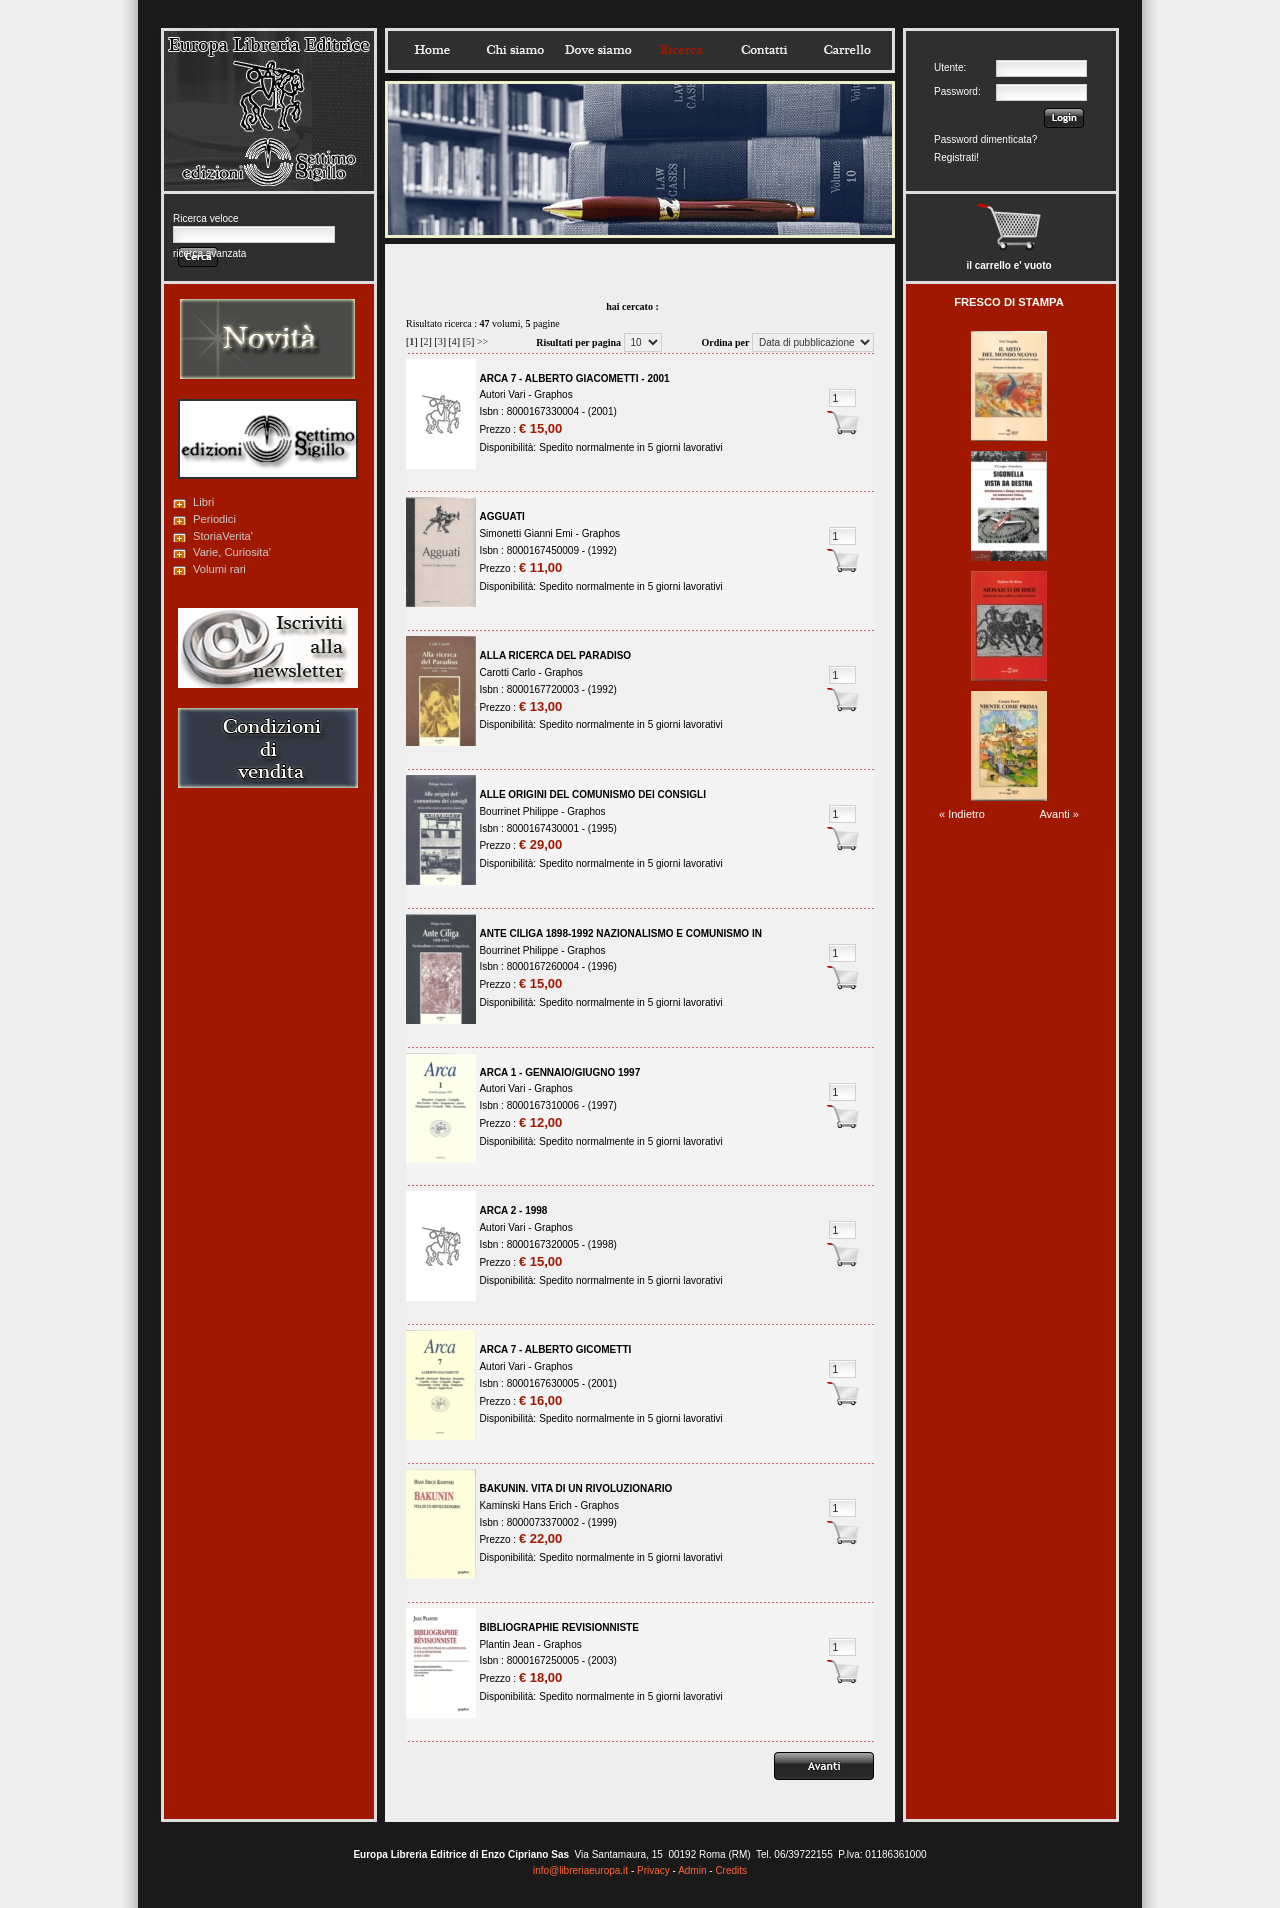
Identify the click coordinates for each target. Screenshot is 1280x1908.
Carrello (847, 50)
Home (432, 50)
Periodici (214, 519)
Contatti (764, 50)
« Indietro (962, 814)
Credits (731, 1870)
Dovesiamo (598, 50)
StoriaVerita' (223, 536)
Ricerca (681, 50)
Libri (203, 502)
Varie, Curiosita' (232, 552)
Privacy (653, 1870)
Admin (692, 1870)
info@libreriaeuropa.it (580, 1870)
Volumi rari (219, 569)
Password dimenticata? (985, 139)
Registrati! (956, 157)
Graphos (553, 394)
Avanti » (1059, 814)
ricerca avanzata (209, 253)
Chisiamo (515, 50)
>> (482, 341)
